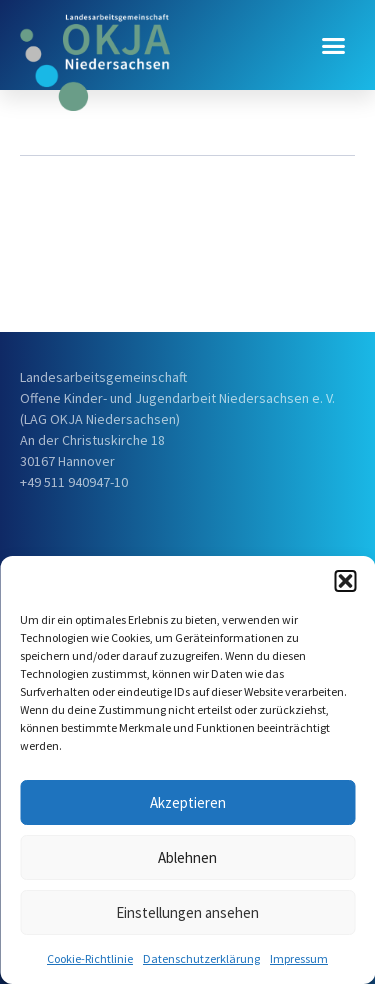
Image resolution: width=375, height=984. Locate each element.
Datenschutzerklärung (201, 958)
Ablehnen (187, 857)
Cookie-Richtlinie (90, 958)
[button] (345, 581)
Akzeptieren (188, 802)
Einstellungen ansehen (187, 912)
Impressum (299, 958)
